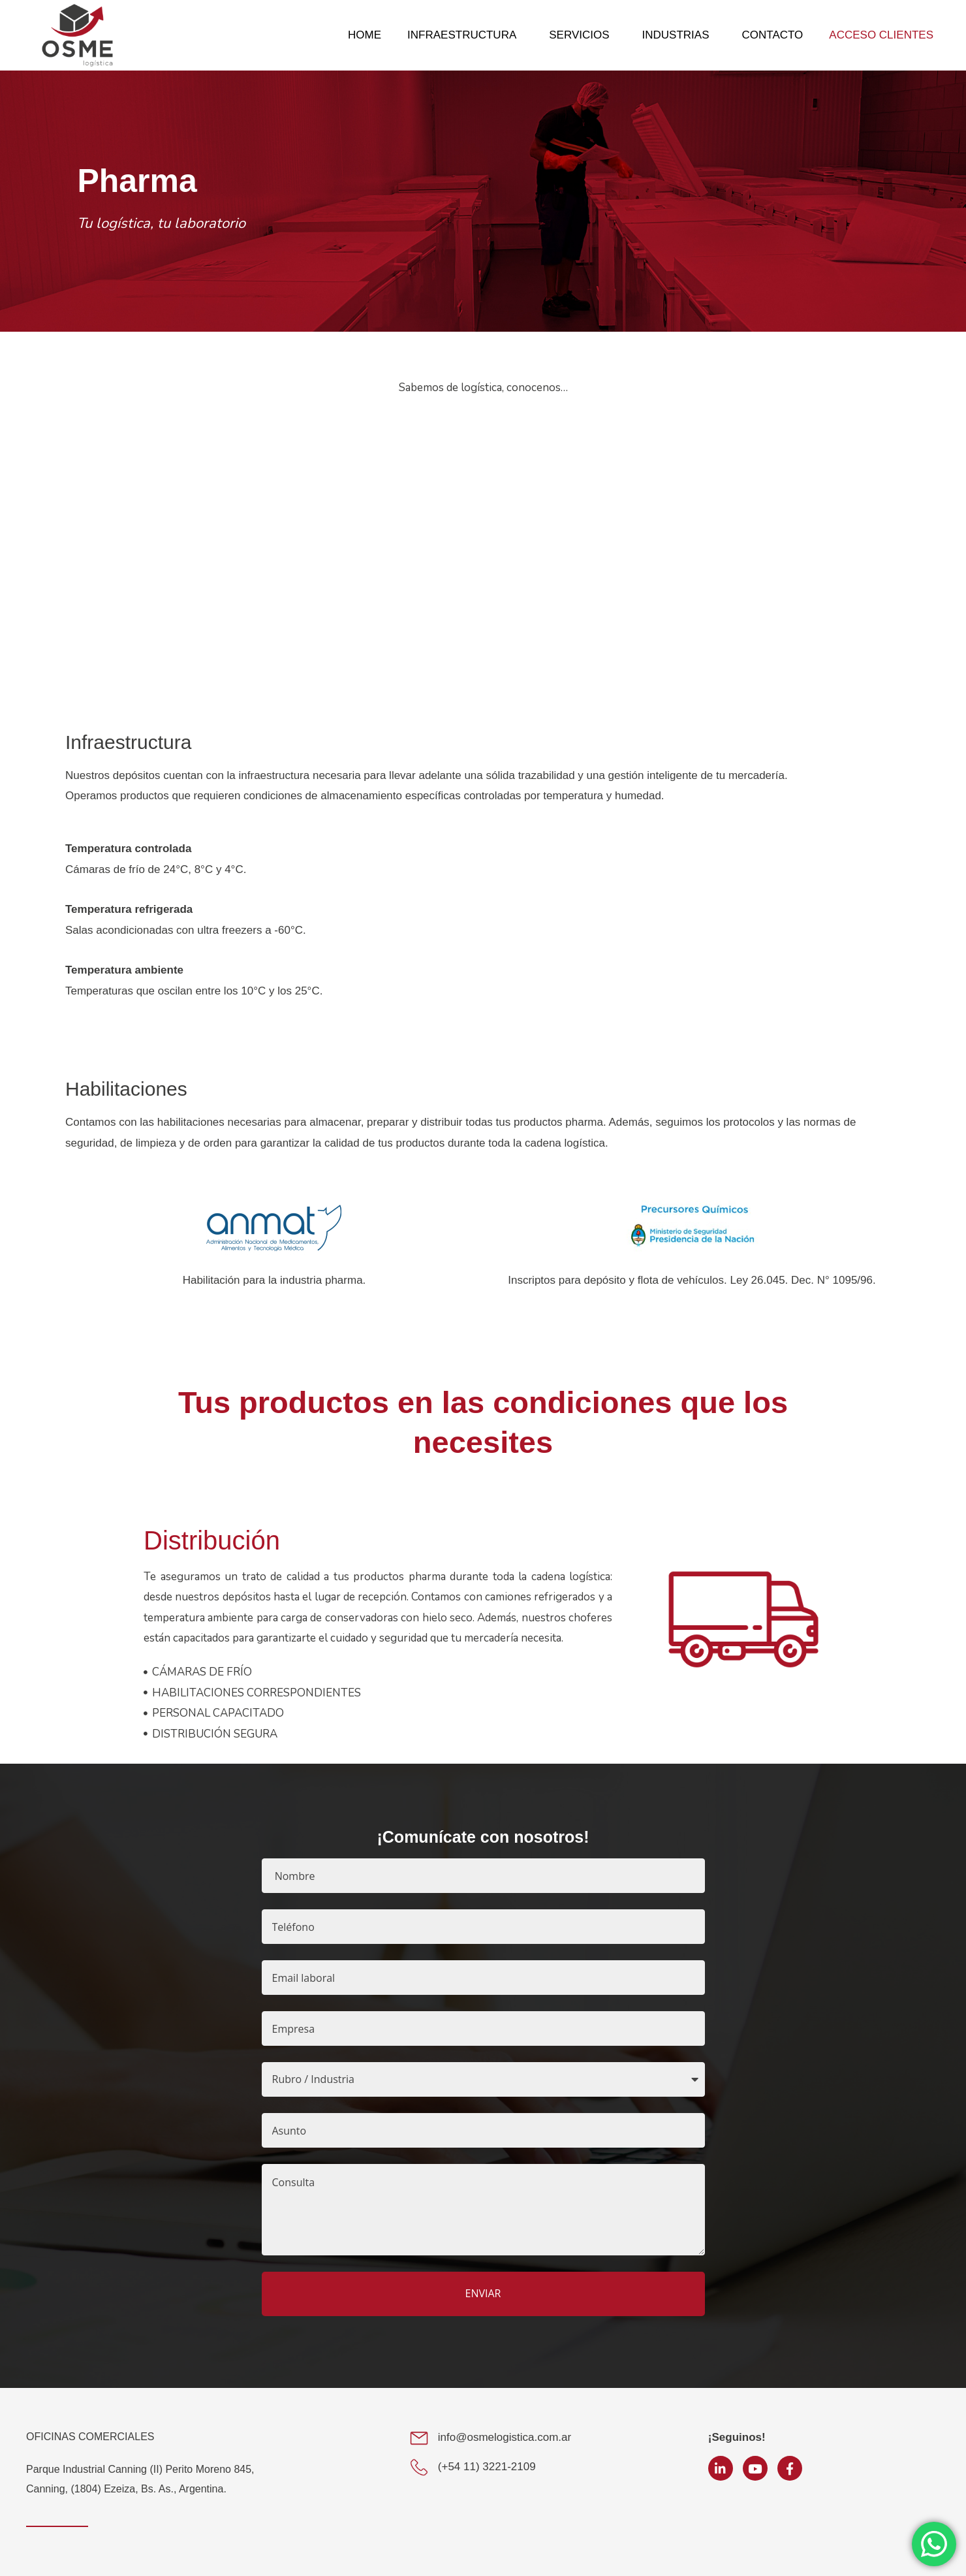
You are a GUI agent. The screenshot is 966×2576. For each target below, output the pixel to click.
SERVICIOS (582, 35)
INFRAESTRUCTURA (465, 35)
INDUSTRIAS (679, 35)
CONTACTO (772, 35)
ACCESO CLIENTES (881, 35)
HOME (364, 35)
